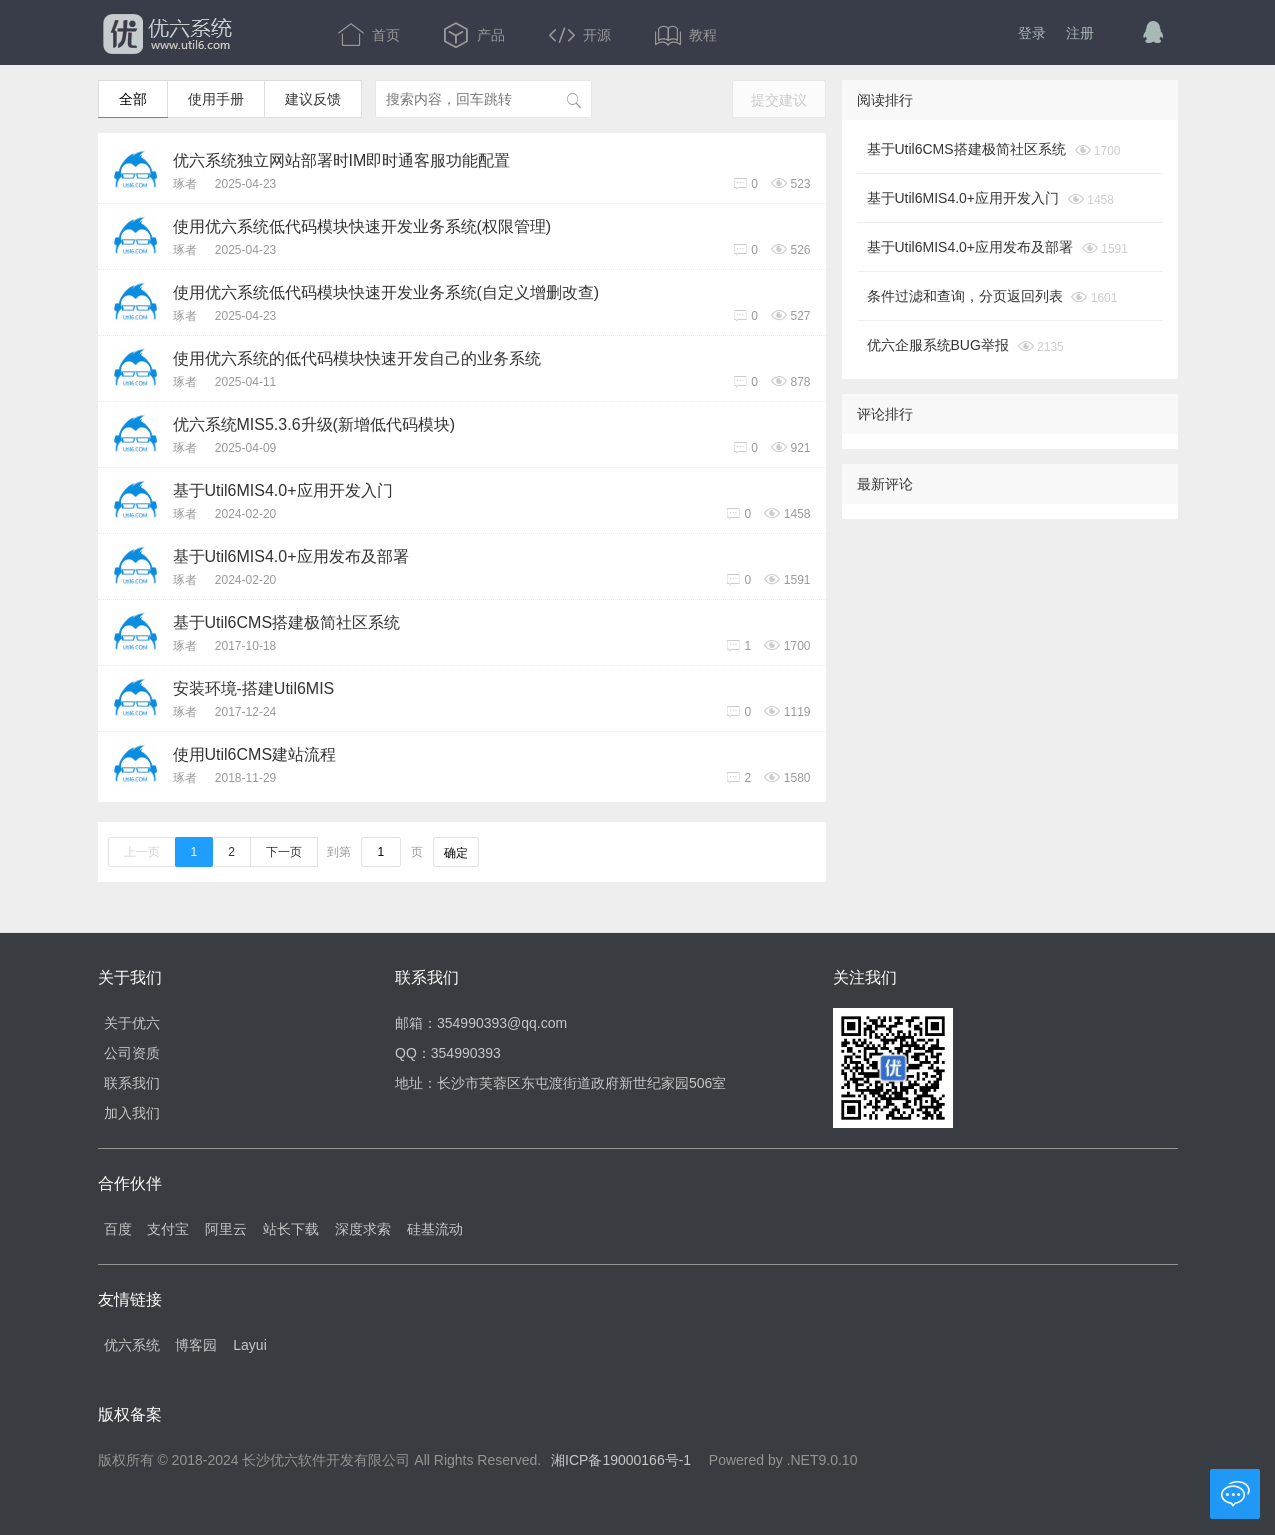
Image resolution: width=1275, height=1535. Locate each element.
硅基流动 (435, 1229)
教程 (686, 35)
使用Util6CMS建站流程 (255, 754)
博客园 (196, 1345)
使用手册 (216, 99)
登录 (1032, 33)
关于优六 (132, 1023)
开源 (582, 35)
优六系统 (165, 34)
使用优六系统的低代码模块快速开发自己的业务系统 (357, 358)
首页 (371, 35)
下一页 (284, 852)
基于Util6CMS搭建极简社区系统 (287, 622)
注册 (1080, 33)
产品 (476, 35)
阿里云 (226, 1229)
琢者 (185, 184)
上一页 (142, 852)
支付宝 (168, 1229)
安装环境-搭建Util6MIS (254, 688)
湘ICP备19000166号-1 (621, 1460)
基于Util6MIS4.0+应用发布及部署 (291, 556)
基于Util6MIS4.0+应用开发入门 (283, 490)
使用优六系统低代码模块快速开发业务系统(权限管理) (362, 226)
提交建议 (779, 100)
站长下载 (291, 1229)
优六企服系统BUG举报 (938, 345)
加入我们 (132, 1113)
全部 (133, 99)
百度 (118, 1229)
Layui (249, 1345)
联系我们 (132, 1083)
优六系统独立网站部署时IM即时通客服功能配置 (342, 160)
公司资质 (132, 1053)
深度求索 (363, 1229)
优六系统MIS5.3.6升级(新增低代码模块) (314, 424)
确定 (456, 853)
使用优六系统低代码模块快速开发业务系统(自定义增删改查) (386, 292)
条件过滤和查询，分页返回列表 (965, 296)
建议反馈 (313, 99)
